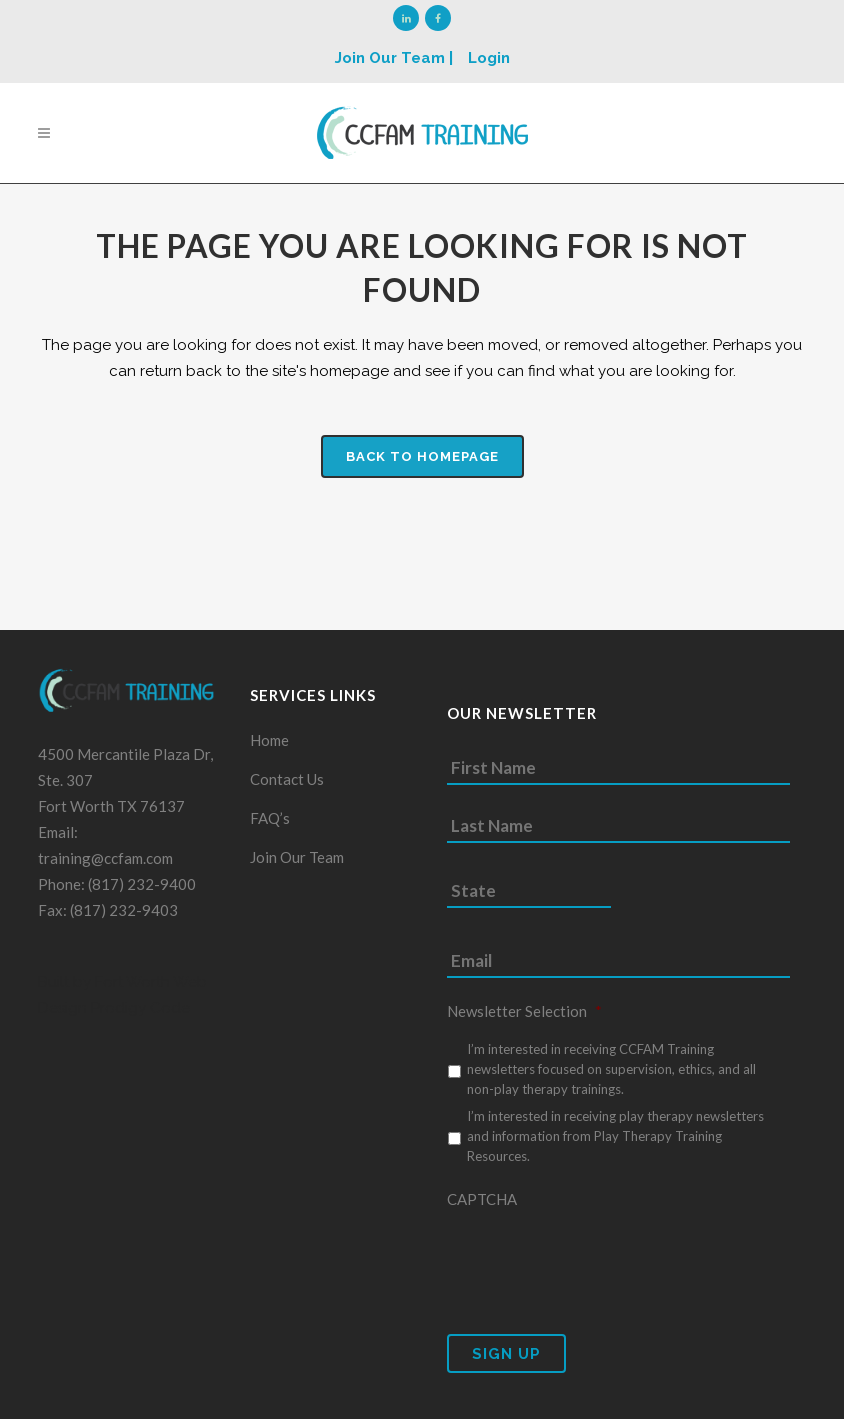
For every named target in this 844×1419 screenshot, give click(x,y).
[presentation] (599, 1267)
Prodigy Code (140, 1016)
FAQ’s (270, 826)
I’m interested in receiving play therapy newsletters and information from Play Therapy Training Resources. (615, 1143)
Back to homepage (422, 456)
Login (489, 58)
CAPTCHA (482, 1207)
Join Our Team (297, 865)
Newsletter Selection (524, 1019)
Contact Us (287, 787)
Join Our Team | (394, 58)
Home (269, 748)
